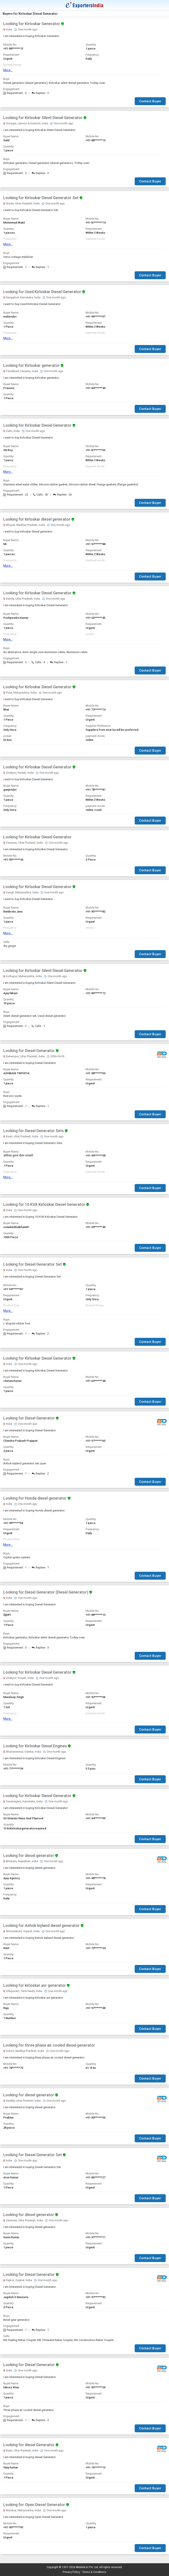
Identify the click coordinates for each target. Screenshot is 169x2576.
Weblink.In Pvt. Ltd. (87, 2567)
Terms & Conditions (94, 2572)
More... (8, 70)
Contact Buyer (150, 101)
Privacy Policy (71, 2572)
